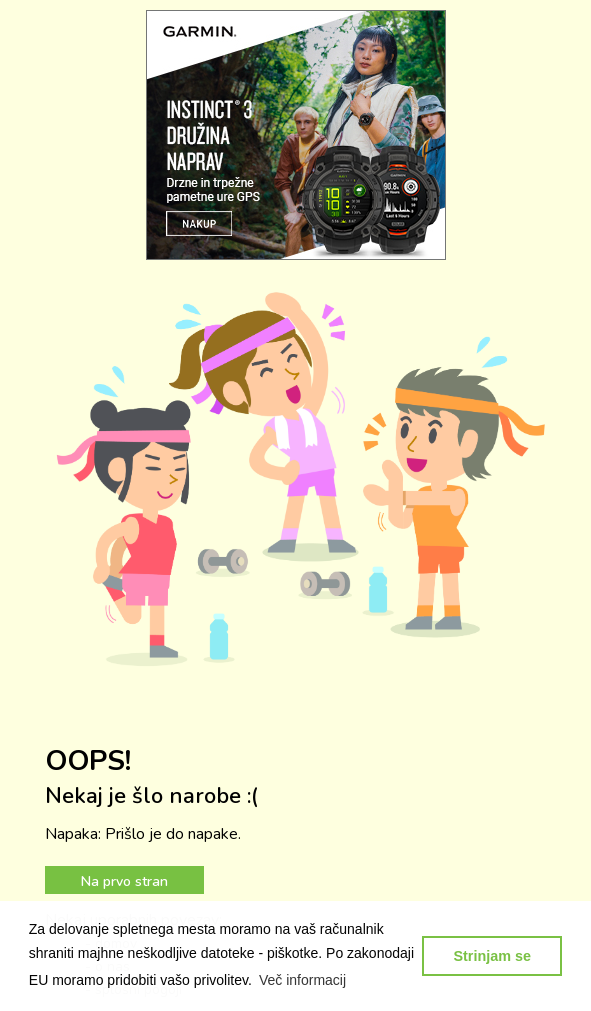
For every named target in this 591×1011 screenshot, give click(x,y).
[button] (303, 980)
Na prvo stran (124, 881)
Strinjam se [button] (492, 956)
